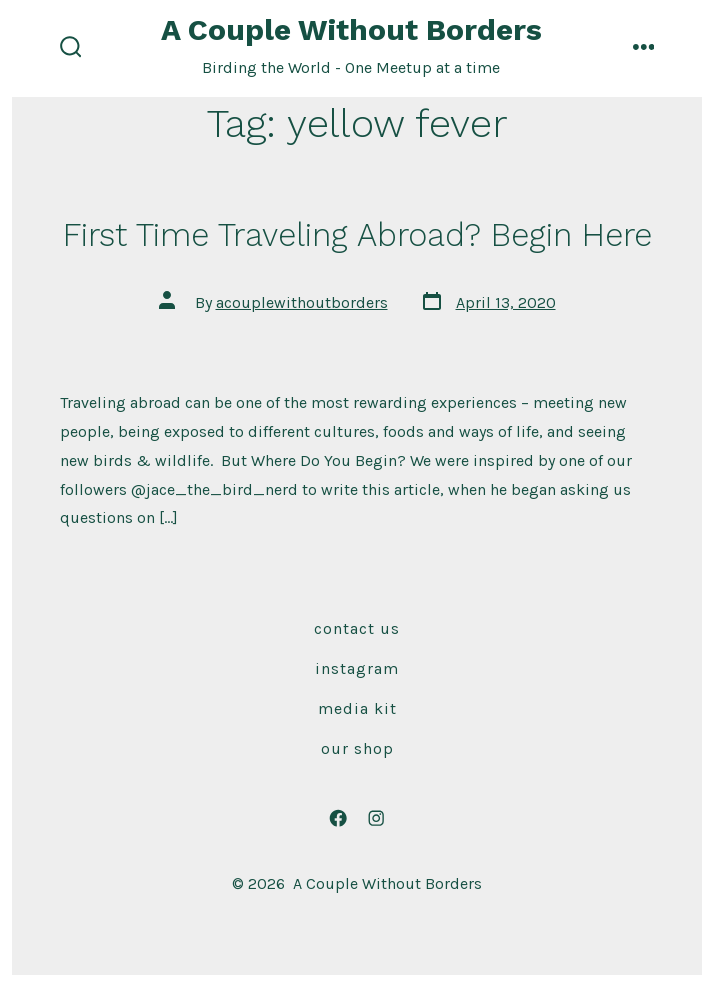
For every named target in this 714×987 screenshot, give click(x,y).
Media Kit (357, 708)
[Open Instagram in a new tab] (376, 818)
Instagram (357, 668)
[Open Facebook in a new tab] (338, 818)
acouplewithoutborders (302, 302)
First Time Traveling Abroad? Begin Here (357, 235)
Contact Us (357, 628)
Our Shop (357, 748)
